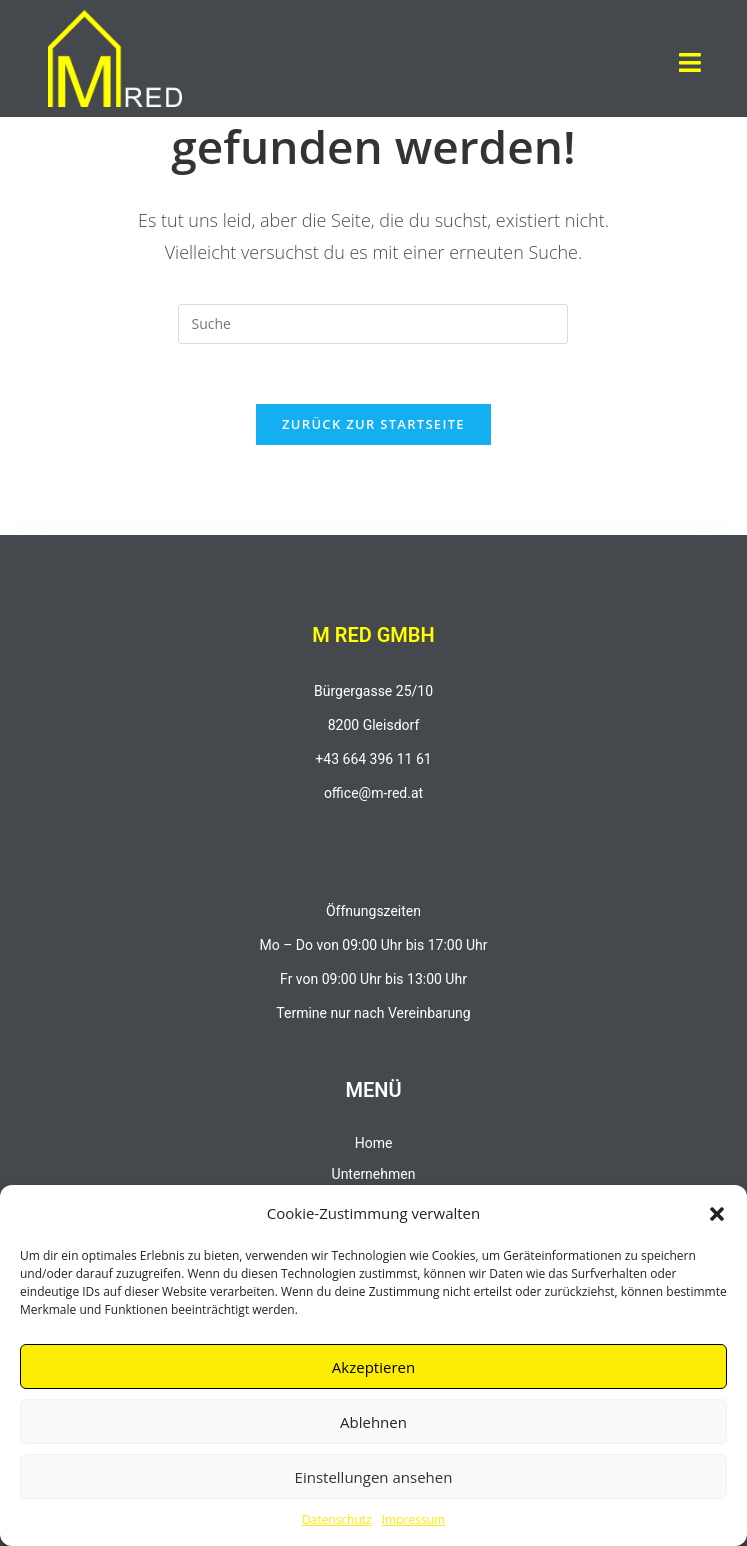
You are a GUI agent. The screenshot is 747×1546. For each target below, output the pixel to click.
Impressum (413, 1519)
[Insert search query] (373, 324)
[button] (717, 1214)
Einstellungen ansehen (374, 1477)
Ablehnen (373, 1422)
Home (374, 1143)
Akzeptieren (373, 1367)
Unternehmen (374, 1174)
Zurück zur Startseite (373, 424)
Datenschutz (337, 1519)
